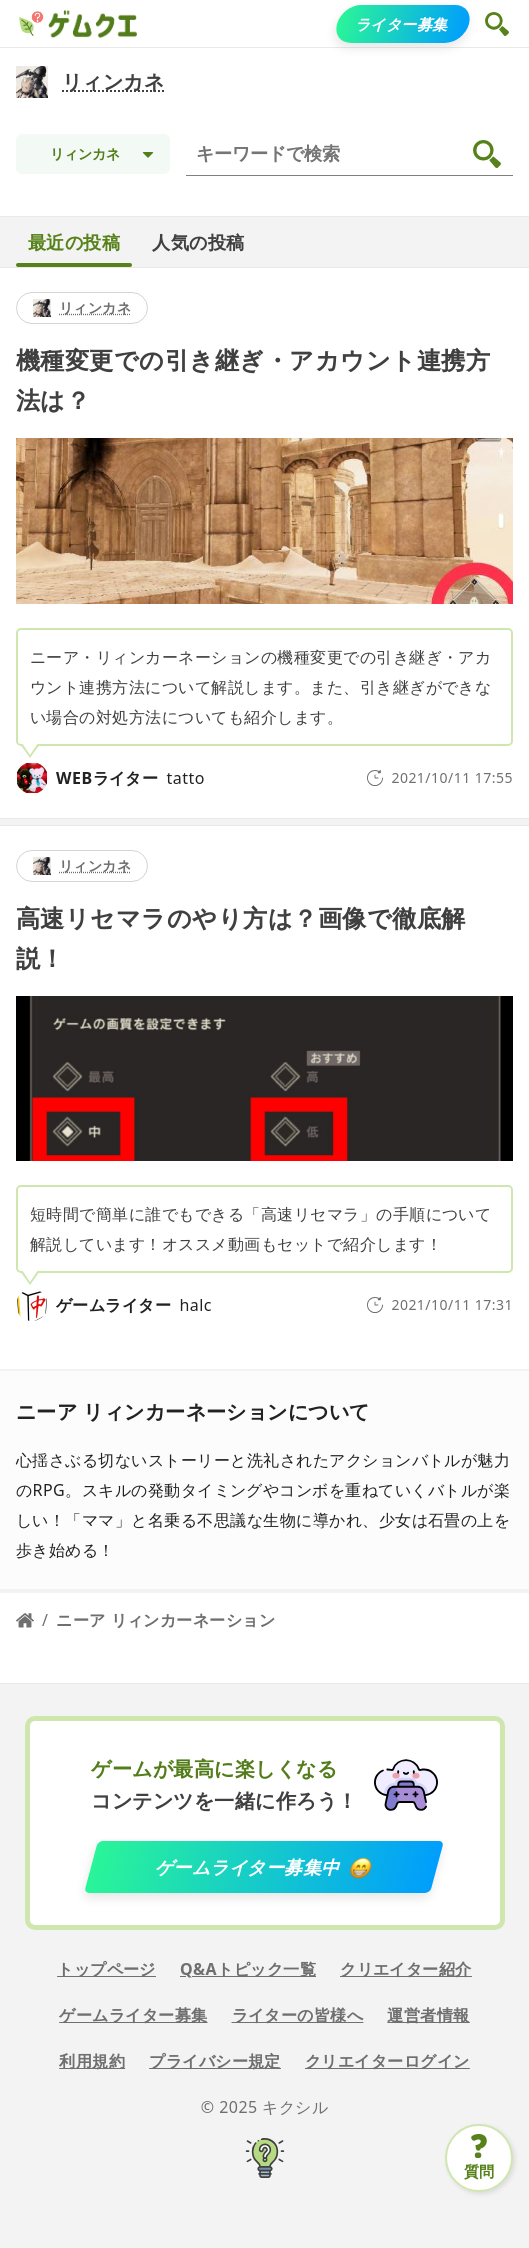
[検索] (353, 154)
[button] (499, 24)
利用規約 (92, 2061)
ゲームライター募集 (133, 2015)
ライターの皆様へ (298, 2015)
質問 (479, 2171)
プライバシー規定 (215, 2061)
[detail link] (264, 543)
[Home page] (25, 1620)
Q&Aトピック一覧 (248, 1969)
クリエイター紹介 (406, 1969)
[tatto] (32, 778)
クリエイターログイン (387, 2061)
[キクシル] (264, 2161)
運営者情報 (428, 2015)
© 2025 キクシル (265, 2107)
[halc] (32, 1305)
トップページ (106, 1969)
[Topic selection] (93, 154)
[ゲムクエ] (30, 24)
